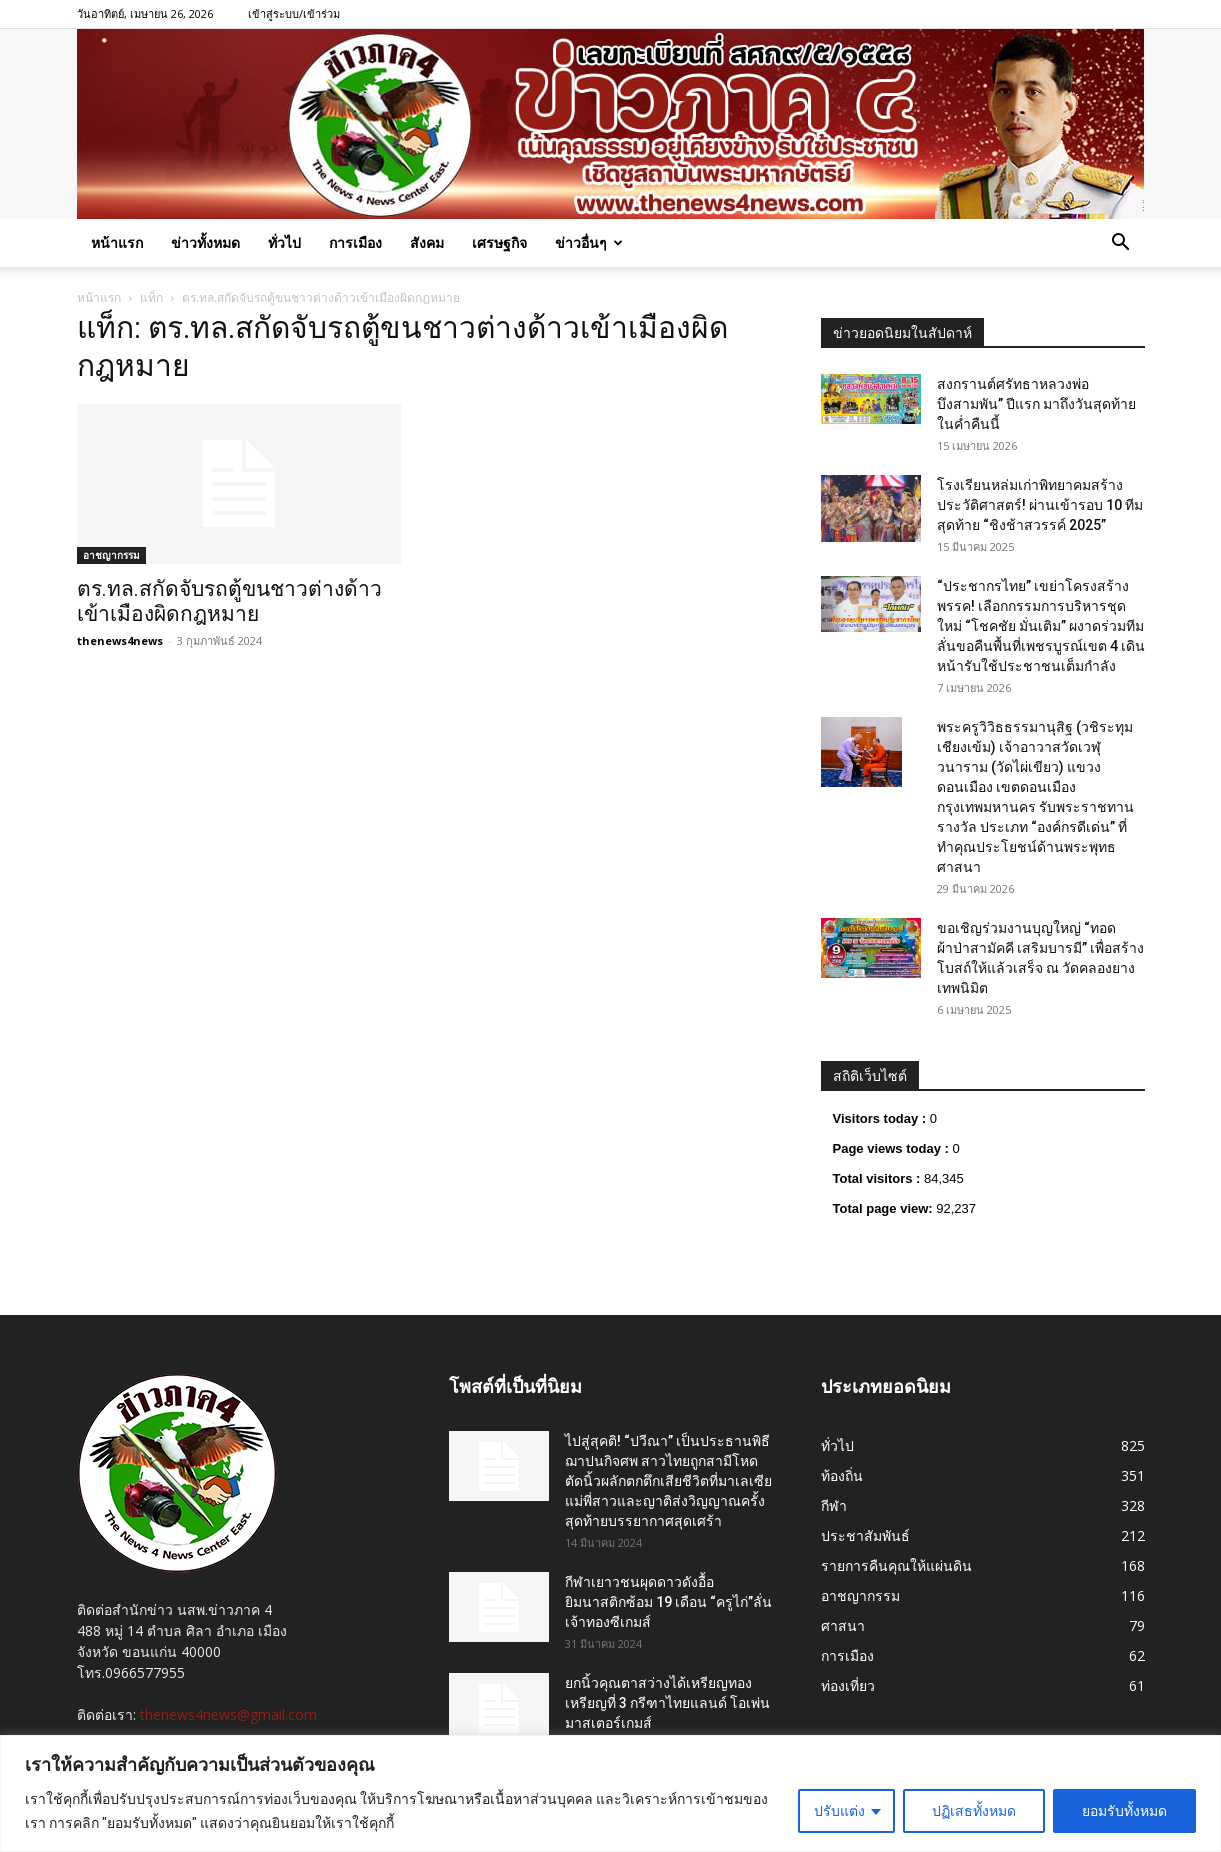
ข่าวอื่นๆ (589, 242)
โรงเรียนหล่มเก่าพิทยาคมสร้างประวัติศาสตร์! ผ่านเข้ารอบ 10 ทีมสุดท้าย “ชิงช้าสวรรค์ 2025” (1040, 505)
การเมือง (355, 242)
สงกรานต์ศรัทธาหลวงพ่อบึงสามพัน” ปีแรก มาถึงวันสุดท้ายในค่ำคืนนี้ (1036, 404)
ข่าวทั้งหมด (205, 242)
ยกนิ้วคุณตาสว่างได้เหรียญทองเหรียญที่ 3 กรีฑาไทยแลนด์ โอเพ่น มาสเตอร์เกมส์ (667, 1703)
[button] (1121, 244)
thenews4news (120, 640)
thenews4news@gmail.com (228, 1714)
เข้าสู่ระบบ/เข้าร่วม (294, 13)
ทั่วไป (284, 242)
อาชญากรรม (111, 555)
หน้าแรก (117, 242)
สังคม (427, 242)
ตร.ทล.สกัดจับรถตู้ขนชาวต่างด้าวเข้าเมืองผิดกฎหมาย (229, 601)
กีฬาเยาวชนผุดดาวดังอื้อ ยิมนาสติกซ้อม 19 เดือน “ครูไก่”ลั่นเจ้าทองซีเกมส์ (668, 1602)
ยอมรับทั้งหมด (1124, 1811)
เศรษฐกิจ (499, 242)
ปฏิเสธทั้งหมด (974, 1811)
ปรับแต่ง (839, 1811)
